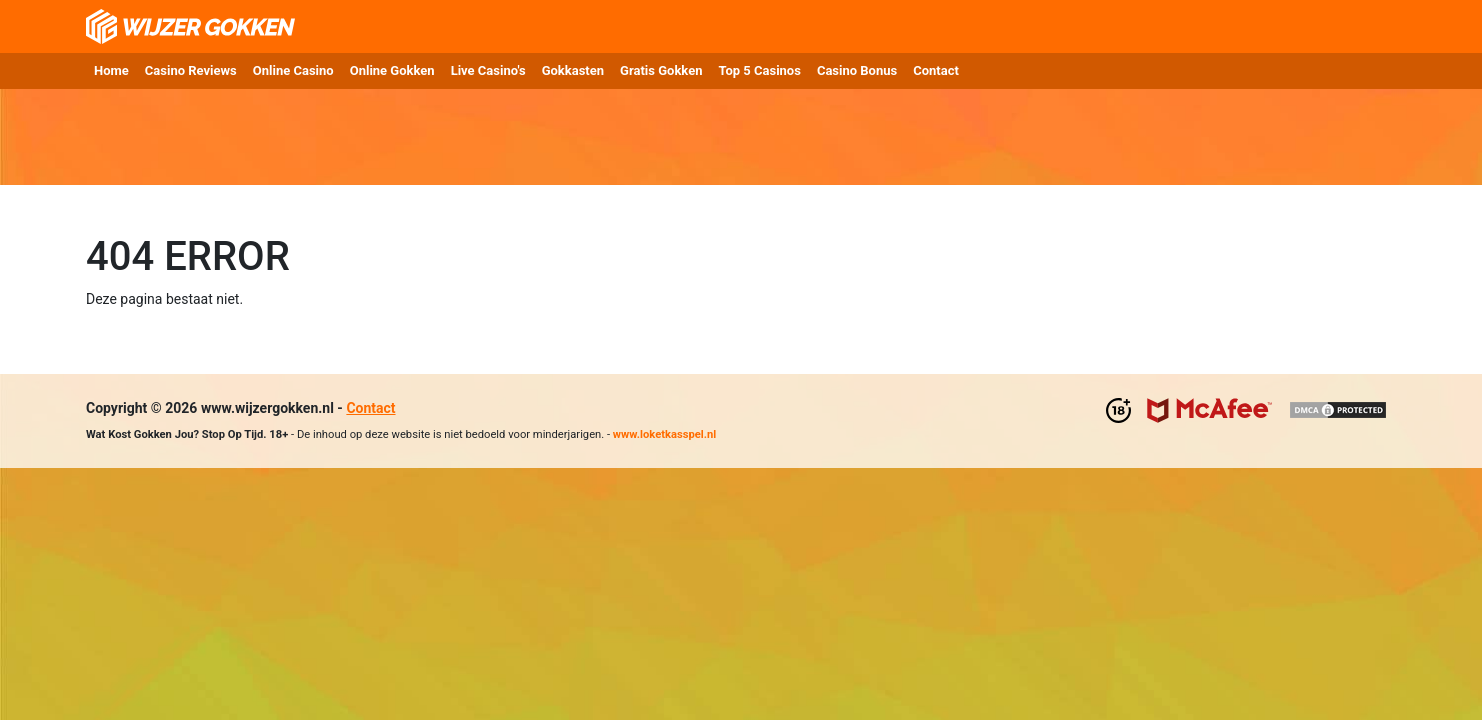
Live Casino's (488, 70)
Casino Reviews (191, 70)
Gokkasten (573, 70)
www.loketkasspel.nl (664, 434)
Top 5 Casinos (759, 70)
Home (111, 70)
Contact (936, 70)
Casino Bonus (857, 70)
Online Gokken (392, 70)
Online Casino (293, 70)
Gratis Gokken (661, 70)
